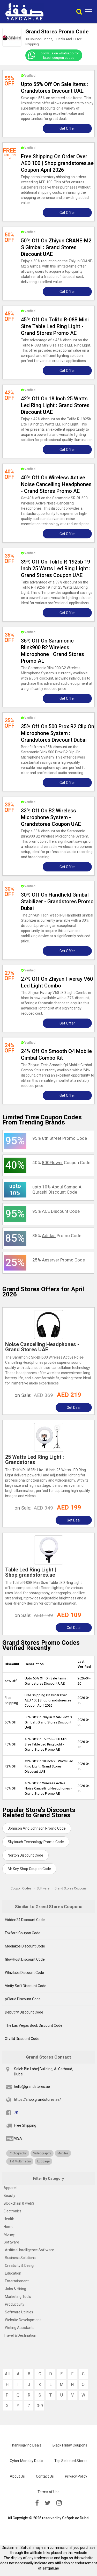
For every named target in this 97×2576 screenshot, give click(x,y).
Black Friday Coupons (70, 2445)
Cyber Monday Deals (26, 2461)
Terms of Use (48, 2492)
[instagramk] (59, 2503)
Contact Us (45, 2476)
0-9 (40, 2405)
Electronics (12, 2211)
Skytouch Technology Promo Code (36, 1842)
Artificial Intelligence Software (29, 2250)
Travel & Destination (20, 2335)
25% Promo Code (58, 1259)
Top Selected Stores (70, 2461)
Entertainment (17, 2281)
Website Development (23, 2320)
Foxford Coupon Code (22, 1933)
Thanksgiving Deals (25, 2445)
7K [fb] (16, 2112)
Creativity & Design (20, 2265)
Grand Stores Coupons (71, 1888)
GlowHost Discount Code (25, 1959)
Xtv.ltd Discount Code (22, 2039)
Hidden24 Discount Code (25, 1920)
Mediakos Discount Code (25, 1946)
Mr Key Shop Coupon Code (29, 1869)
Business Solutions (20, 2258)
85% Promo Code (56, 1235)
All (7, 2373)
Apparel (10, 2188)
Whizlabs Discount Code (24, 1973)
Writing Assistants (19, 2328)
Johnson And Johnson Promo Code (37, 1828)
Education (13, 2273)
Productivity (14, 2304)
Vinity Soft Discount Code (25, 1986)
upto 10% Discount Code (57, 1189)
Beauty (9, 2195)
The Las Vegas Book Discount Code (33, 2025)
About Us (17, 2476)
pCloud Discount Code (23, 1999)
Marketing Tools (18, 2296)
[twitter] (47, 2503)
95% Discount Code (56, 1211)
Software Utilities (19, 2312)
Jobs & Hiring (15, 2289)
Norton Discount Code (25, 1855)
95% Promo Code (59, 1138)
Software (11, 2242)
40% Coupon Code (61, 1162)
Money (9, 2234)
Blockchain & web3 (19, 2203)
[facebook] (37, 2503)
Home (8, 2227)
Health (9, 2219)
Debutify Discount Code (24, 2012)
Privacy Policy (76, 2476)
